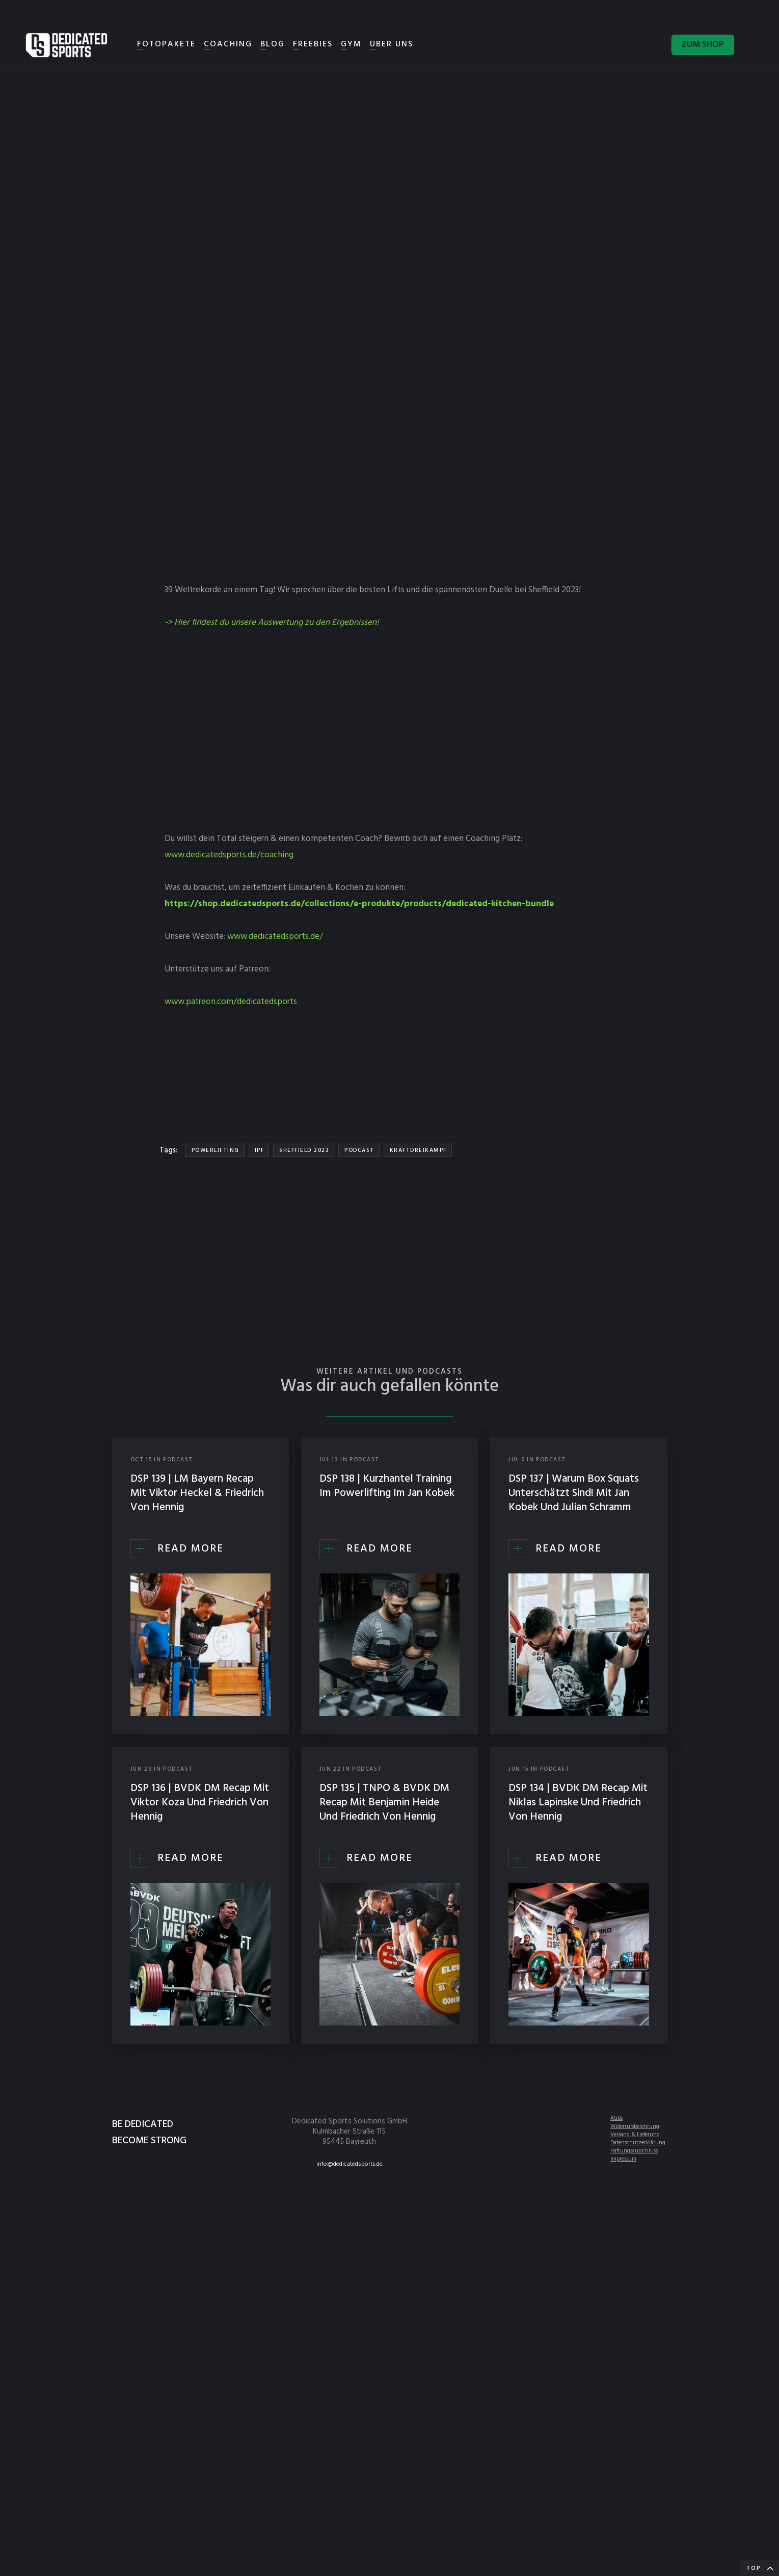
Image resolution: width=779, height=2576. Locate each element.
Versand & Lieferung (635, 2135)
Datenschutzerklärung (637, 2143)
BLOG (272, 44)
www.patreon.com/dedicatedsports (231, 1002)
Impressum (623, 2159)
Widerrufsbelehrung (634, 2126)
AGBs (616, 2118)
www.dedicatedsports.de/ (275, 936)
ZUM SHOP (703, 44)
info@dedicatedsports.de (349, 2164)
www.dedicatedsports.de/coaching (229, 855)
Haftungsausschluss (634, 2151)
